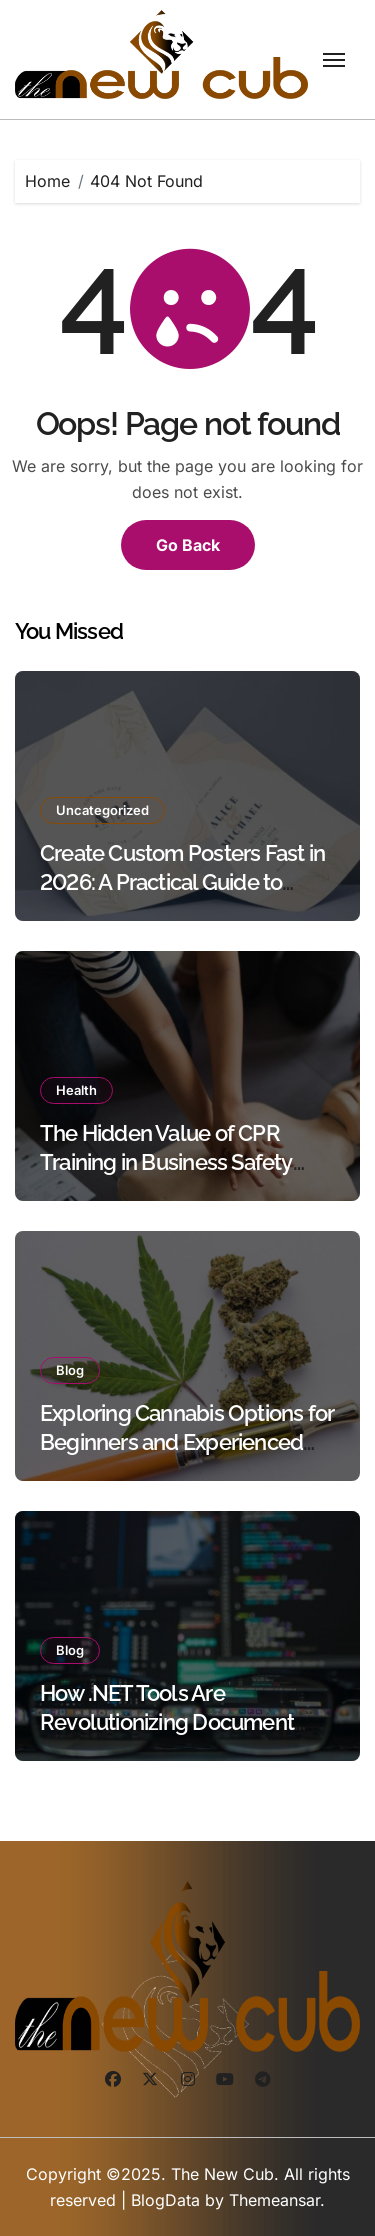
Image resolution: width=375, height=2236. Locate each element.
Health (76, 1090)
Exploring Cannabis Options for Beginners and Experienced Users (187, 1441)
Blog (70, 1370)
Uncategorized (102, 810)
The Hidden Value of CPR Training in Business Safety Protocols (166, 1161)
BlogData (165, 2200)
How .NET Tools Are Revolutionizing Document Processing (167, 1721)
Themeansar (274, 2200)
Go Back (188, 545)
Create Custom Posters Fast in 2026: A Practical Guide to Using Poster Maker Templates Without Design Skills (186, 896)
